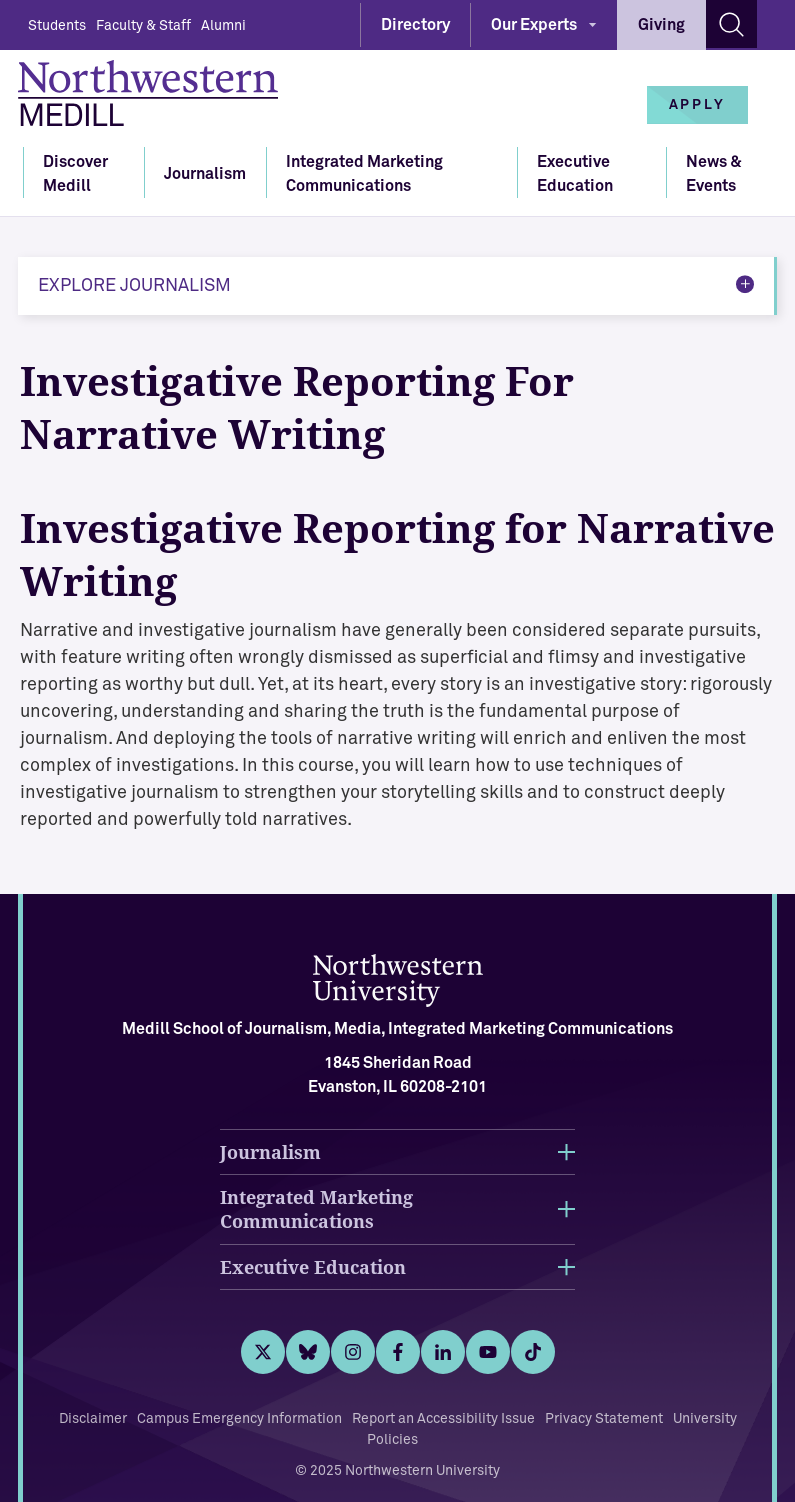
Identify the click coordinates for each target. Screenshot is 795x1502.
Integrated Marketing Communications (364, 174)
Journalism (205, 174)
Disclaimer (93, 1419)
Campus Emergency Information (239, 1419)
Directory (415, 25)
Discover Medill (75, 174)
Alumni (223, 26)
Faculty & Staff (143, 26)
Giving (661, 25)
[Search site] (731, 24)
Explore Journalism (134, 286)
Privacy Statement (604, 1419)
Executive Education (575, 174)
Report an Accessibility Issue (443, 1419)
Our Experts (534, 25)
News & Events (714, 174)
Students (57, 26)
